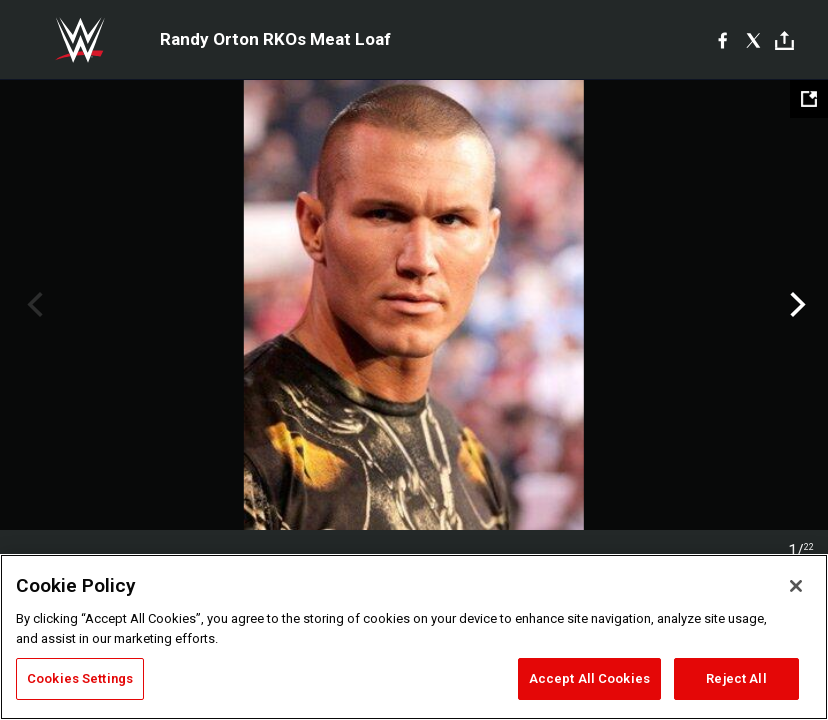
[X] (753, 40)
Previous (32, 305)
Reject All (736, 678)
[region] (414, 637)
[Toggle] (784, 40)
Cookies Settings (80, 678)
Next (795, 305)
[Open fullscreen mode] (809, 99)
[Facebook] (722, 40)
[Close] (796, 586)
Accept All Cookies (589, 678)
